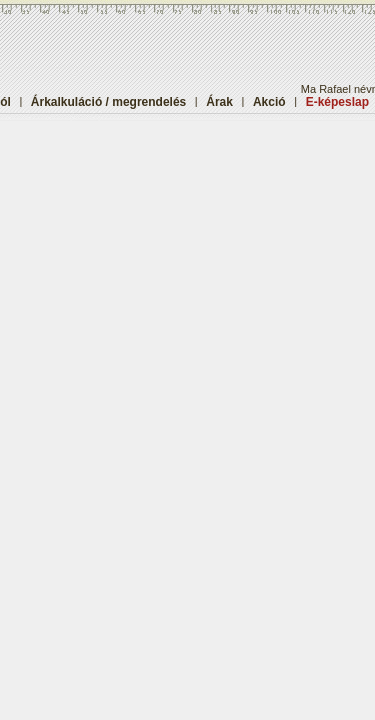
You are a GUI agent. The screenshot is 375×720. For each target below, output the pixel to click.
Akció (269, 102)
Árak (219, 102)
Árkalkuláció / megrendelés (108, 102)
